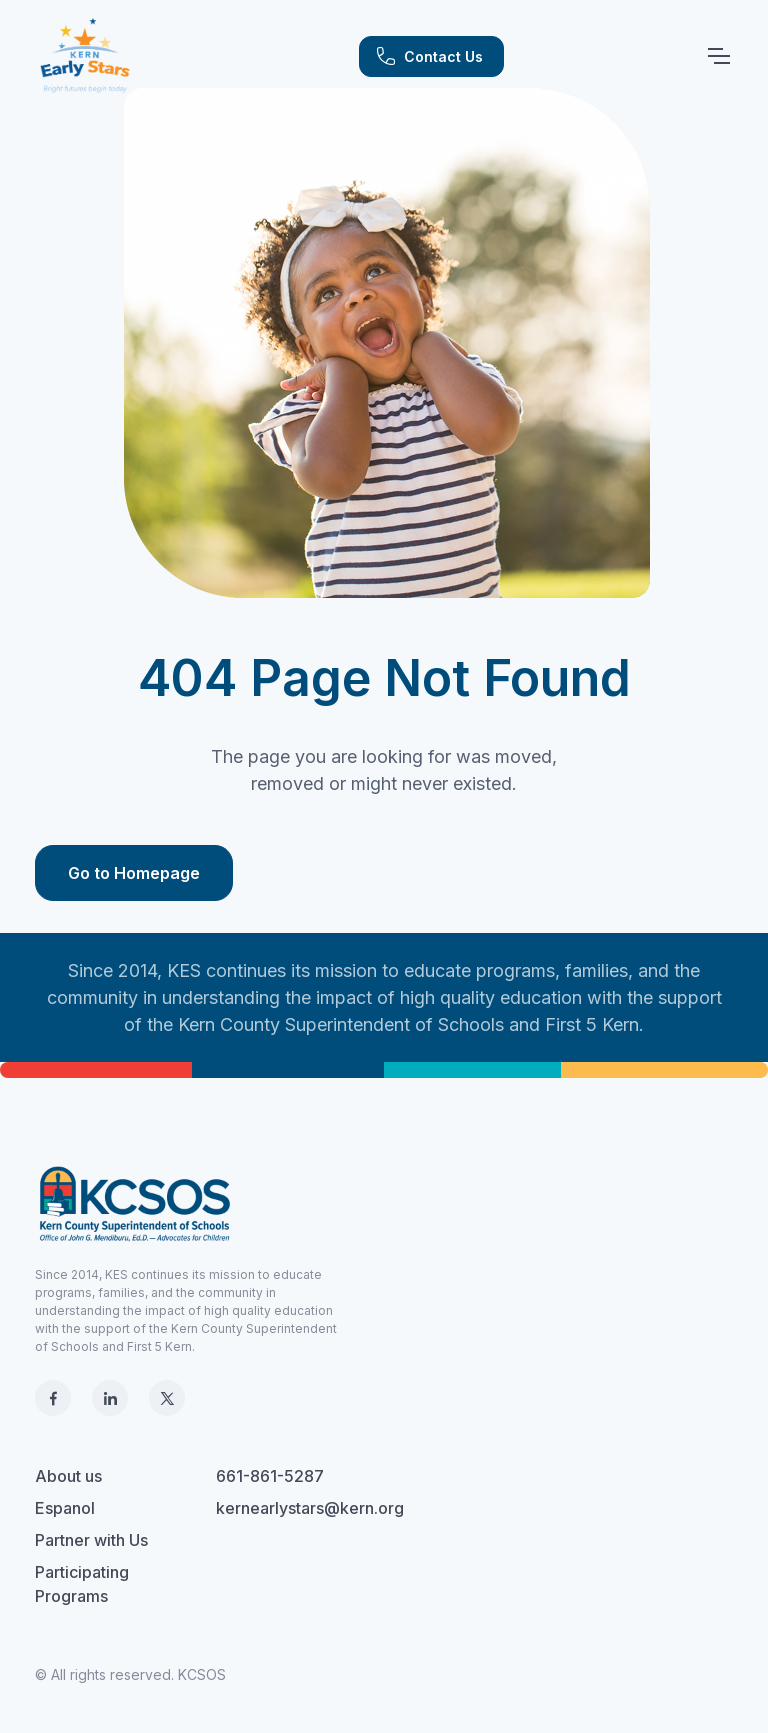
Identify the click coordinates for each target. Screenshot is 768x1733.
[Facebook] (53, 1398)
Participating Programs (82, 1584)
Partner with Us (91, 1540)
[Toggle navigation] (718, 56)
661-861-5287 (270, 1476)
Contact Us (429, 56)
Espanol (65, 1508)
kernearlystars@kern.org (310, 1508)
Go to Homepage (134, 873)
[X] (167, 1398)
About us (68, 1476)
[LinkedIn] (110, 1398)
